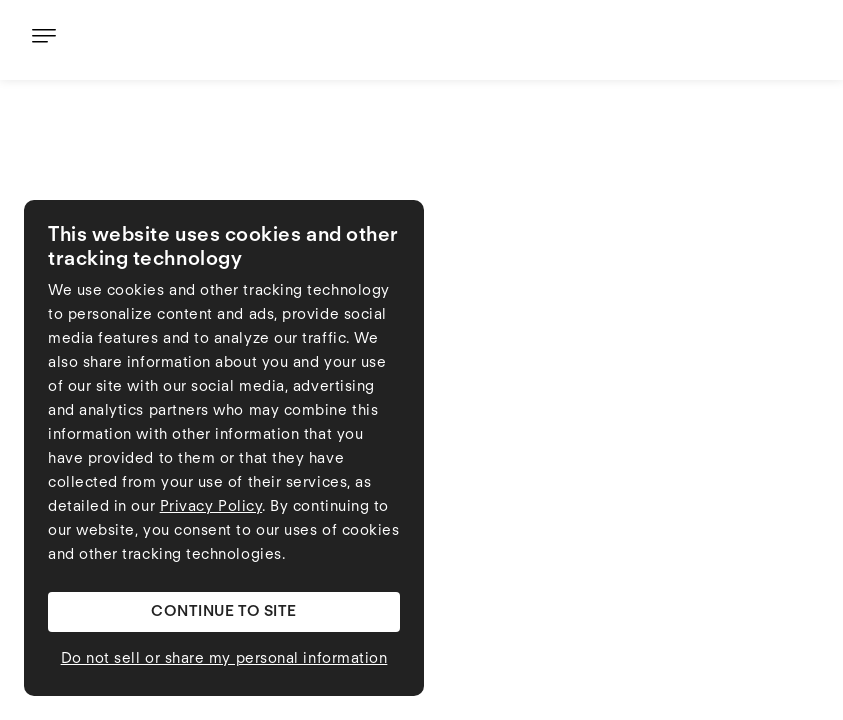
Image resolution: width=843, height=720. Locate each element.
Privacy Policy (211, 507)
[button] (224, 612)
